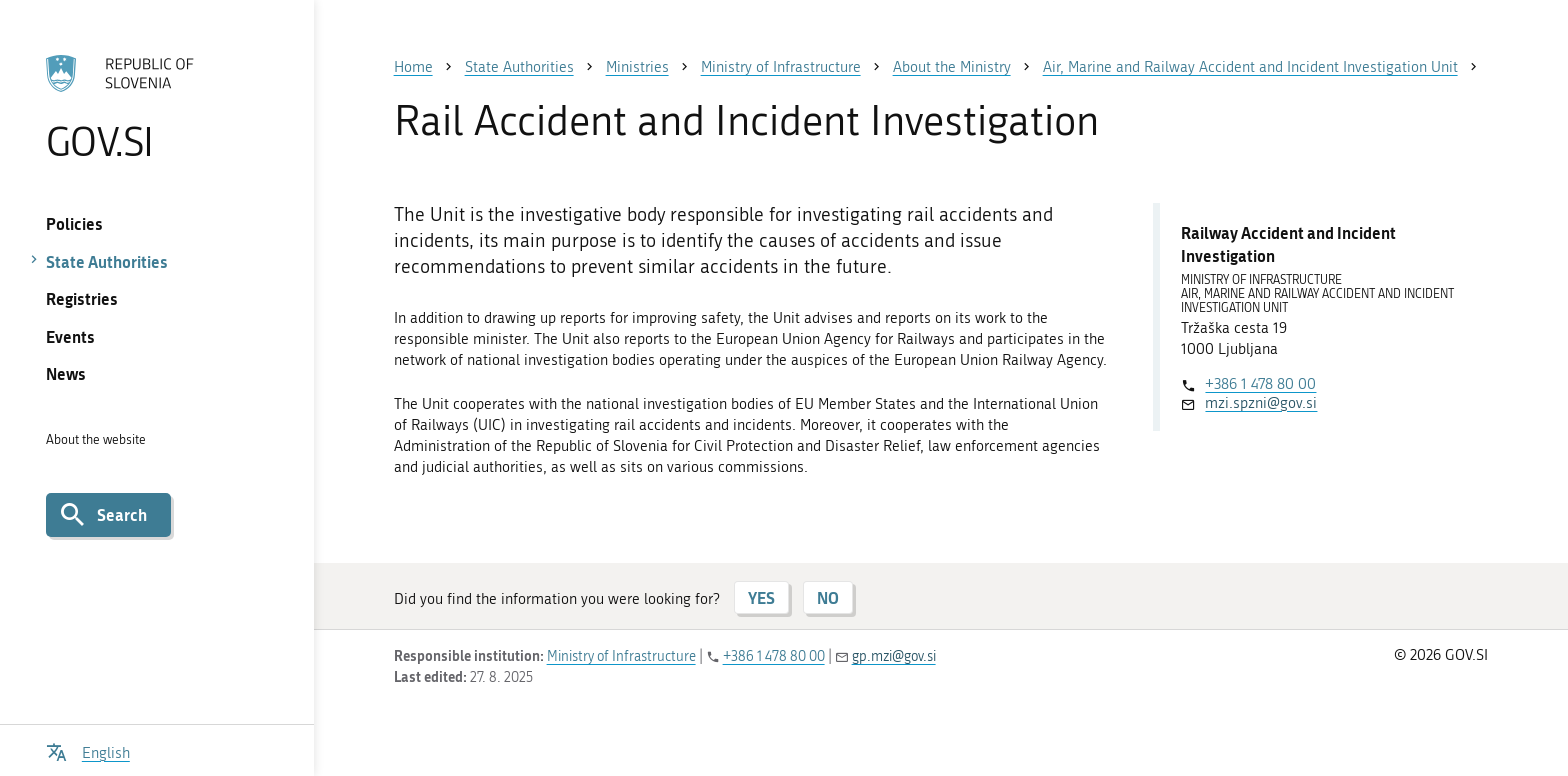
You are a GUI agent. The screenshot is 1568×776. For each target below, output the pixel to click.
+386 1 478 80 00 (1260, 384)
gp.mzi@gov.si (894, 656)
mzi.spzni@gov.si (1261, 403)
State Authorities (107, 261)
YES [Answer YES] (761, 597)
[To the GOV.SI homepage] (156, 107)
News (66, 373)
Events (70, 336)
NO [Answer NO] (828, 597)
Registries (82, 298)
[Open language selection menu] (88, 750)
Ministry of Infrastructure (621, 656)
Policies (74, 223)
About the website (96, 439)
